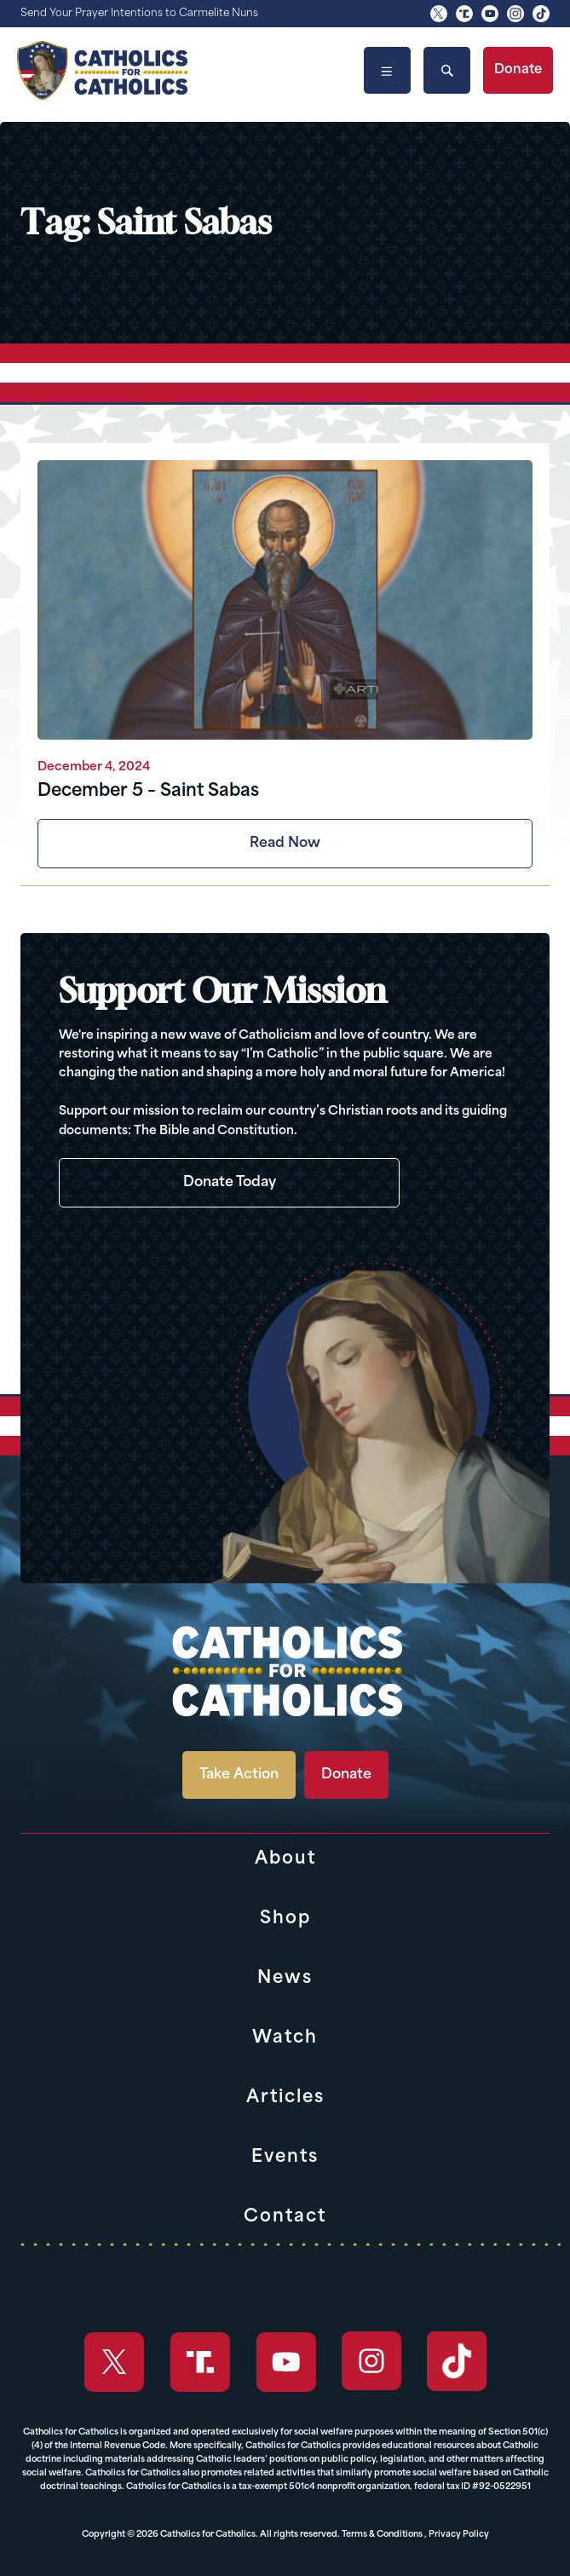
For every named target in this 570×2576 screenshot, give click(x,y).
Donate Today (229, 1183)
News (285, 1978)
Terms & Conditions (382, 2534)
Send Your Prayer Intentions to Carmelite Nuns (139, 14)
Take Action (239, 1775)
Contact (285, 2217)
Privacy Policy (459, 2534)
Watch (285, 2038)
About (285, 1859)
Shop (285, 1919)
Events (285, 2157)
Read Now (285, 843)
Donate (518, 70)
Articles (285, 2097)
